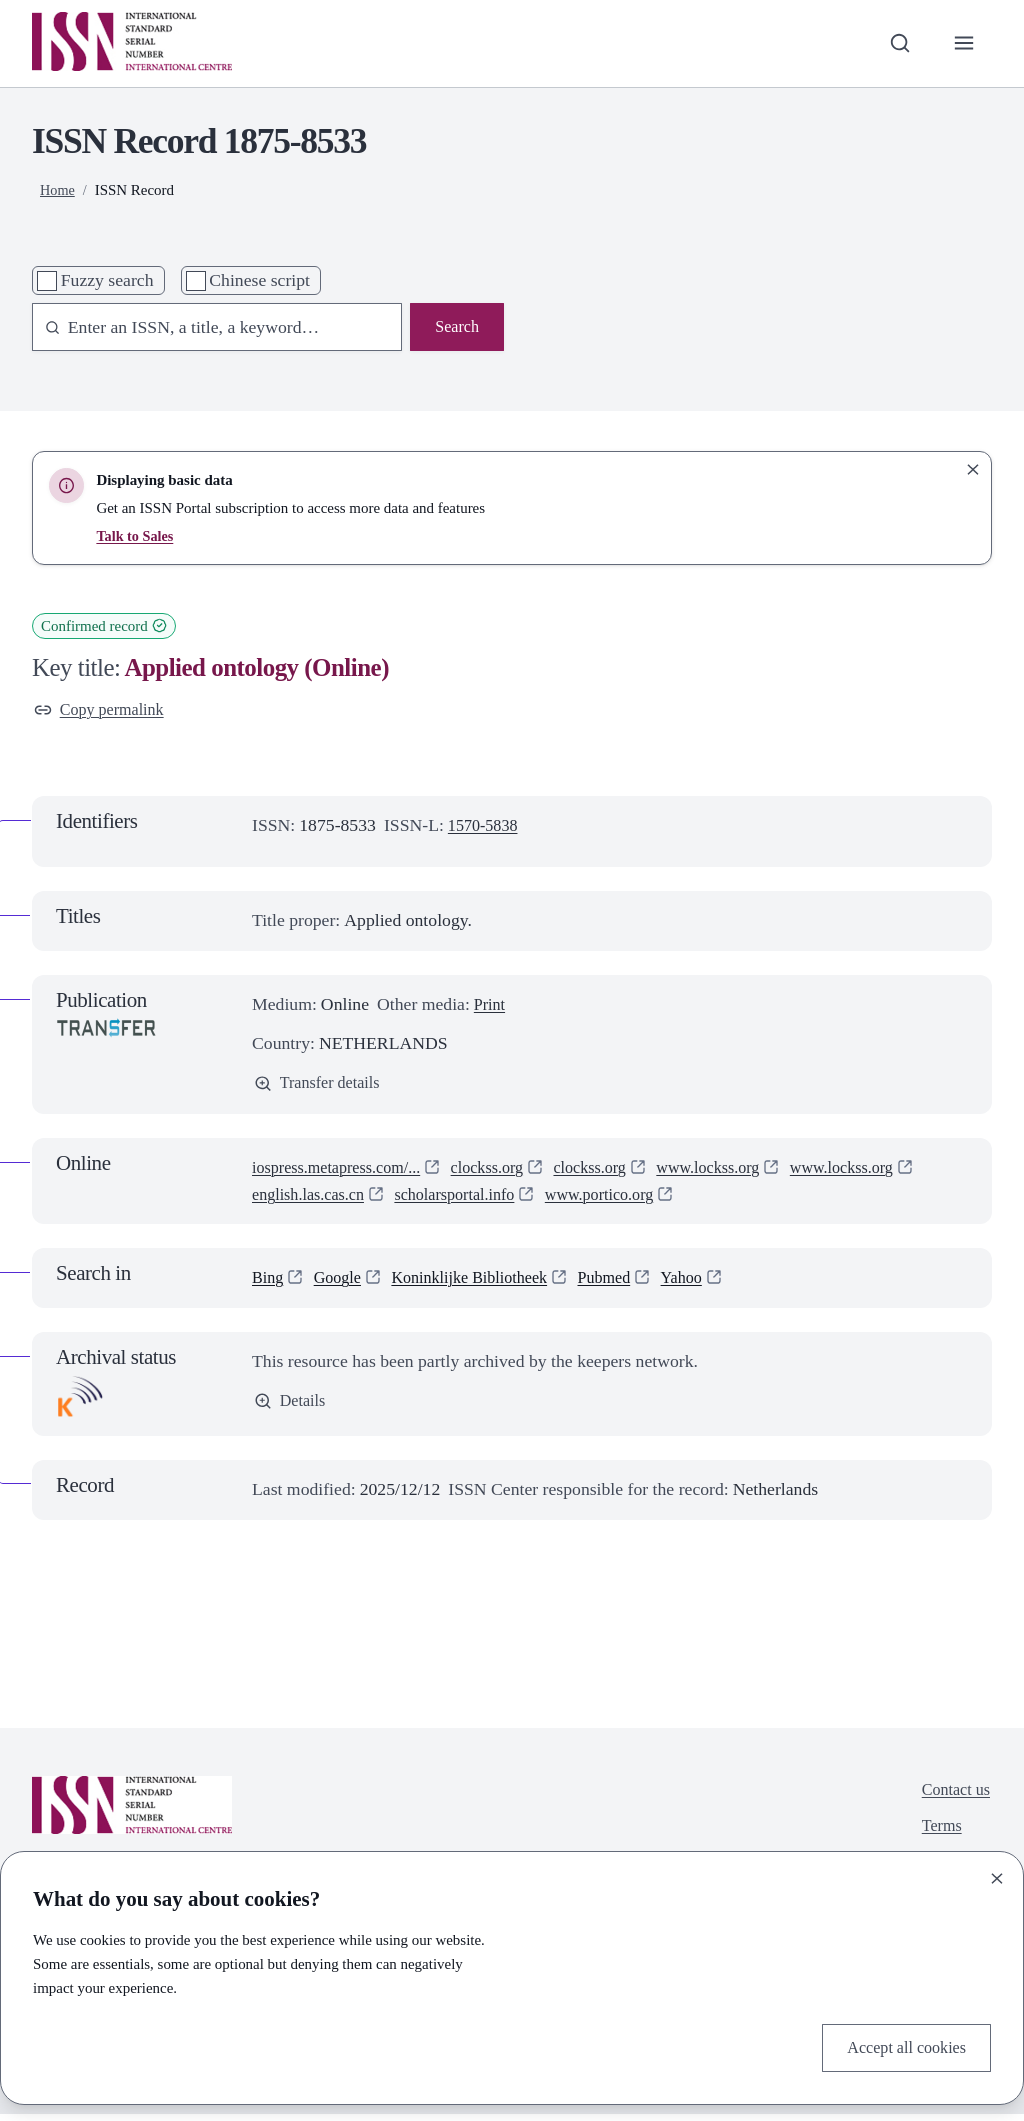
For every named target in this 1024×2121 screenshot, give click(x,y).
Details (292, 1409)
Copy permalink (104, 711)
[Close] (997, 1875)
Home (58, 190)
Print (491, 1007)
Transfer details (322, 1088)
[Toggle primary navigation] (962, 43)
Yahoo (712, 1284)
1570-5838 (486, 828)
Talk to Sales (136, 536)
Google (343, 1284)
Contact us (952, 1797)
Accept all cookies (900, 2046)
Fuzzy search (107, 280)
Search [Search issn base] (455, 328)
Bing (269, 1284)
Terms (937, 1836)
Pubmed (630, 1284)
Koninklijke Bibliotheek (484, 1284)
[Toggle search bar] (894, 43)
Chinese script (259, 280)
